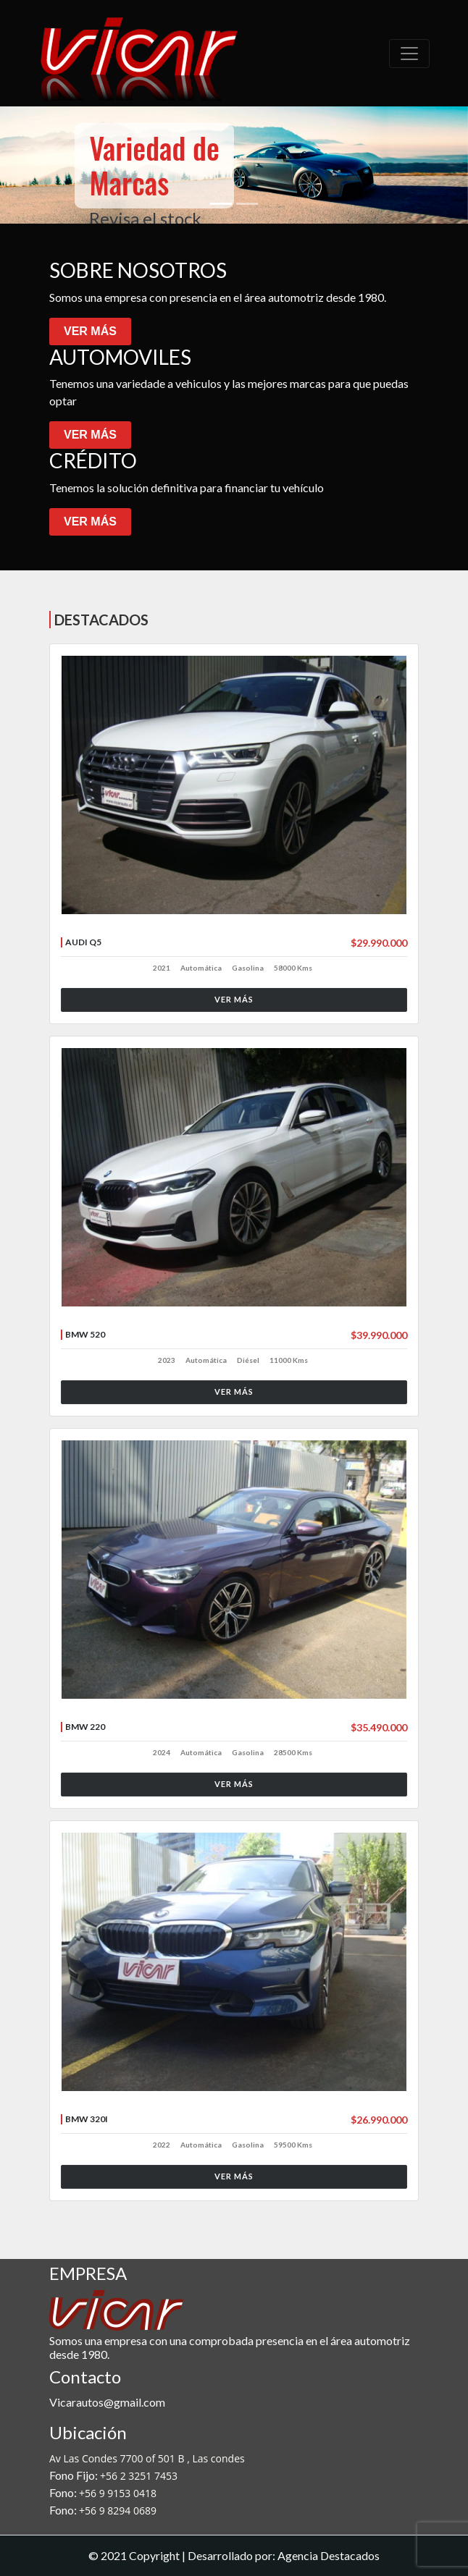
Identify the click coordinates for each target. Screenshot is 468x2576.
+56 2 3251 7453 (138, 2476)
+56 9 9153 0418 (117, 2493)
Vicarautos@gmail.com (107, 2402)
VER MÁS (90, 331)
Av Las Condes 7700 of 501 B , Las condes (147, 2458)
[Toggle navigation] (409, 53)
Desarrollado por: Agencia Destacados (284, 2555)
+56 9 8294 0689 (117, 2510)
